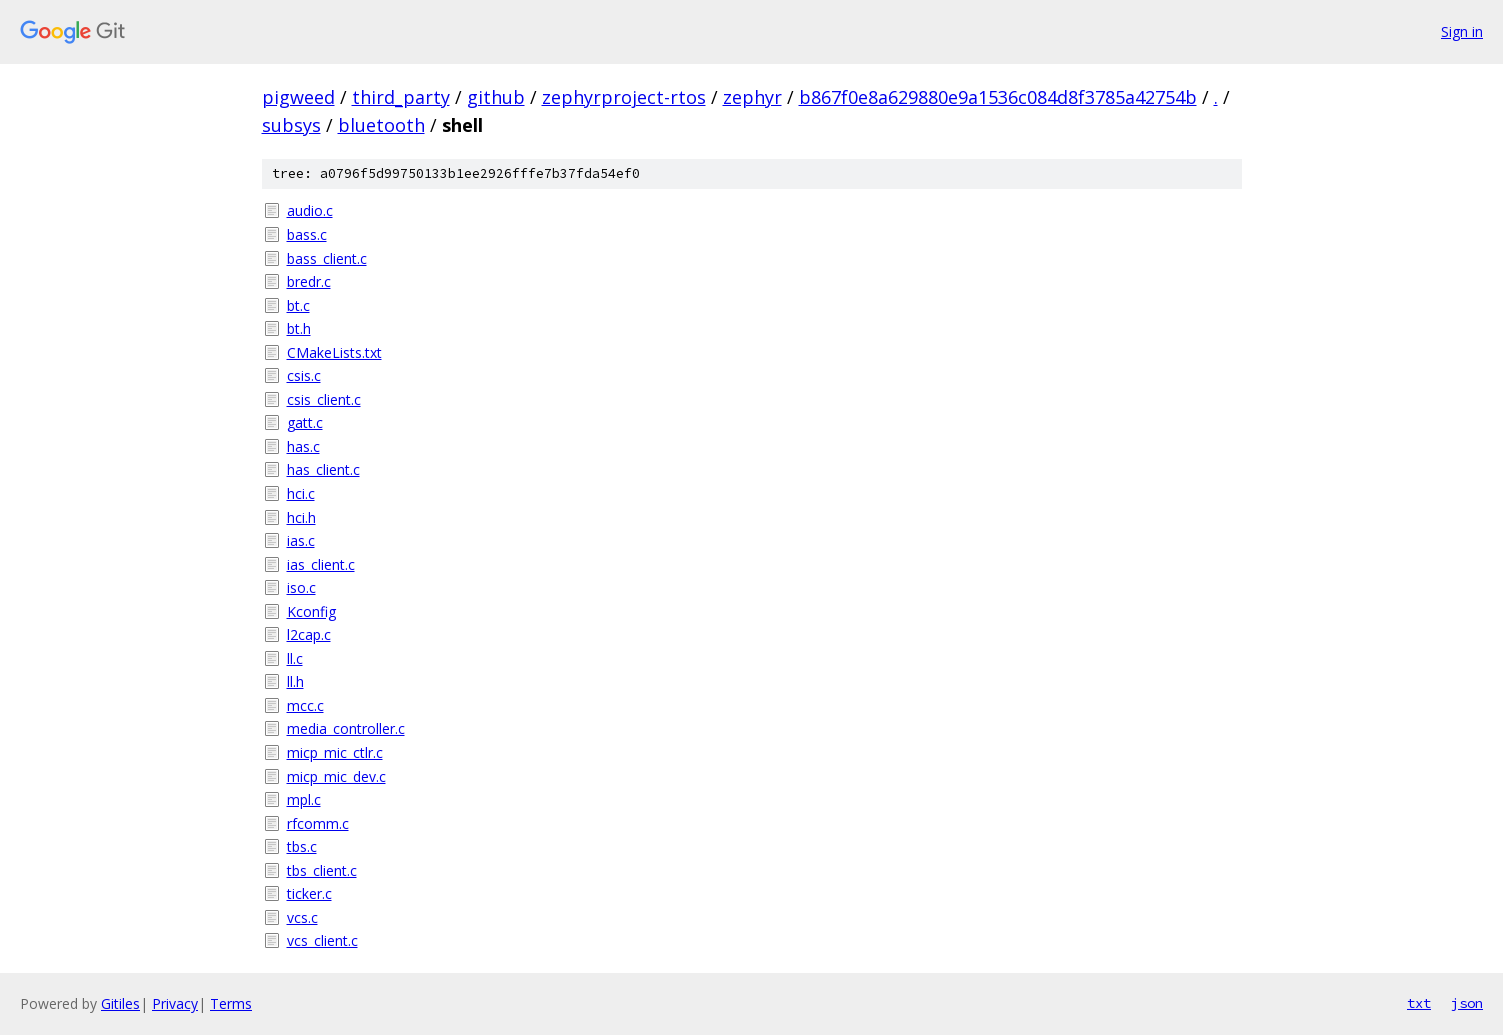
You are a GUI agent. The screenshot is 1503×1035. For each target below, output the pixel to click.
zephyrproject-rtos (624, 97)
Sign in (1462, 31)
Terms (231, 1003)
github (496, 97)
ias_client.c (321, 564)
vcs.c (302, 917)
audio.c (310, 210)
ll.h (295, 681)
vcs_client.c (322, 940)
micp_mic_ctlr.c (335, 752)
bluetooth (381, 125)
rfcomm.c (318, 823)
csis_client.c (324, 399)
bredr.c (309, 281)
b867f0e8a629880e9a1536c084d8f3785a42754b (998, 97)
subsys (291, 125)
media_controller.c (346, 728)
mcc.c (305, 705)
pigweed (298, 97)
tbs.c (302, 846)
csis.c (304, 375)
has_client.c (323, 469)
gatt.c (305, 422)
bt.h (299, 328)
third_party (401, 97)
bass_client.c (327, 258)
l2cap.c (309, 634)
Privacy (175, 1003)
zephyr (752, 97)
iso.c (301, 587)
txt (1419, 1003)
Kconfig (311, 611)
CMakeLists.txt (334, 352)
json (1467, 1003)
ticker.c (309, 893)
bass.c (307, 234)
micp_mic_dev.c (336, 776)
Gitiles (120, 1003)
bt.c (298, 305)
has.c (303, 446)
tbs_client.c (322, 870)
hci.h (301, 517)
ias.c (301, 540)
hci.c (301, 493)
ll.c (295, 658)
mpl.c (304, 799)
